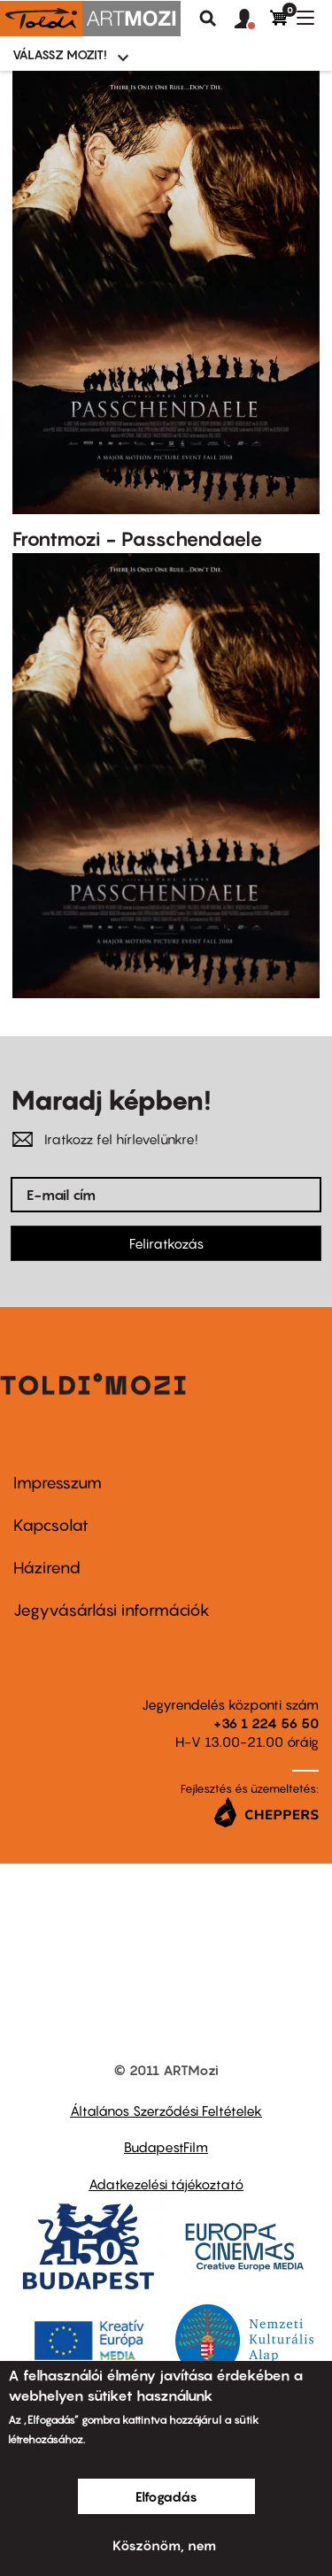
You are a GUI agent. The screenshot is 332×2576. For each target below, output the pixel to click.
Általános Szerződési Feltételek (166, 2110)
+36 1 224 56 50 (266, 1723)
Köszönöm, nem (164, 2545)
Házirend (47, 1567)
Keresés (208, 18)
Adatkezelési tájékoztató (166, 2184)
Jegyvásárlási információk (111, 1610)
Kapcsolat (51, 1525)
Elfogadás (166, 2496)
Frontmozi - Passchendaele (137, 538)
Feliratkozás (166, 1243)
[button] (252, 19)
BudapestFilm (166, 2147)
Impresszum (57, 1482)
